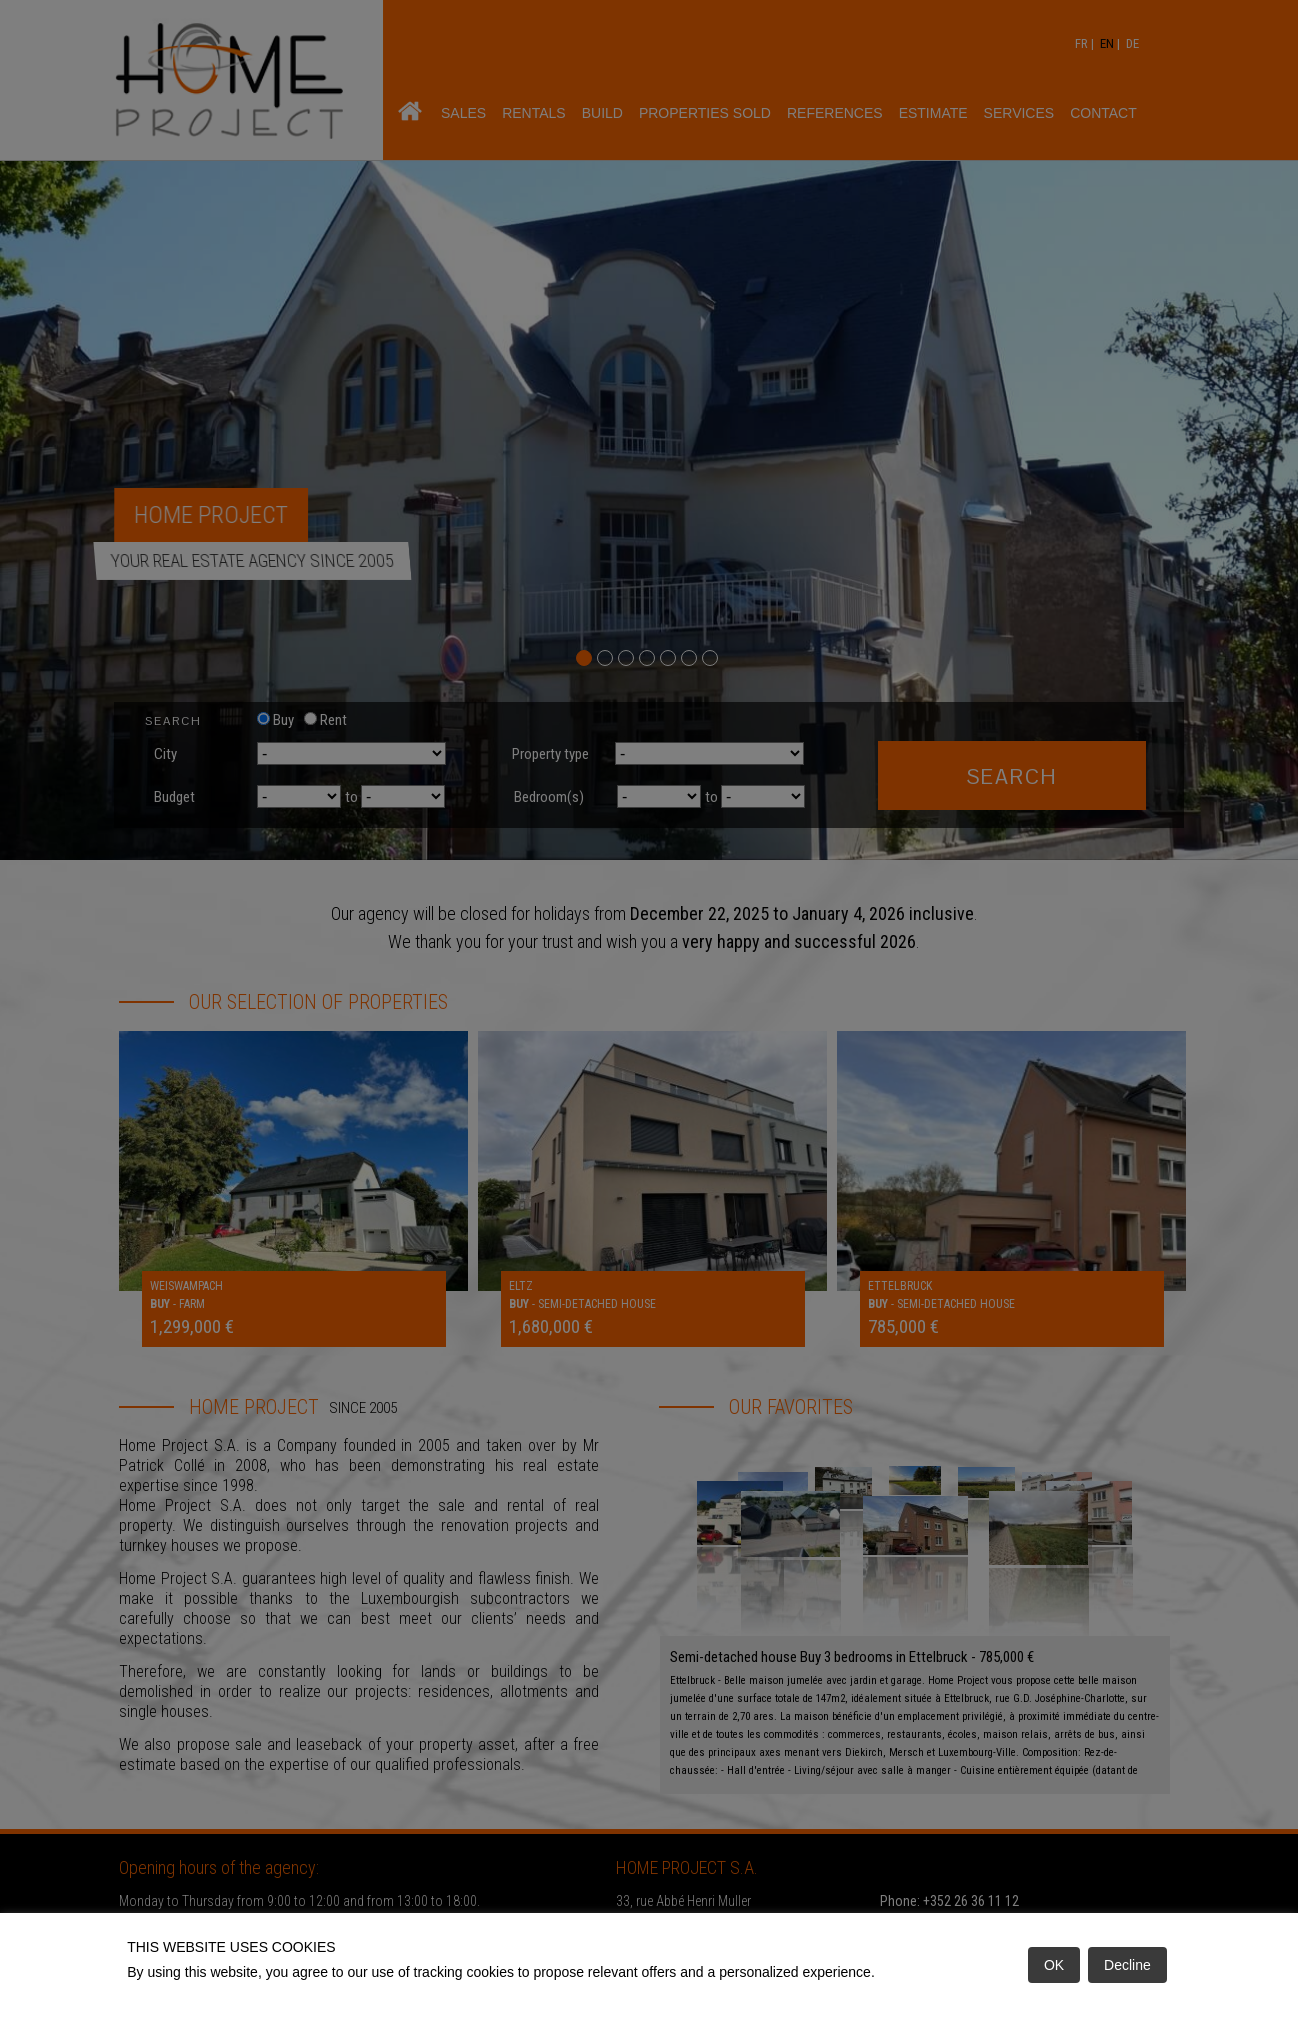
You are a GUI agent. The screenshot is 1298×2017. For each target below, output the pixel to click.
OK (1054, 1965)
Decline (1127, 1965)
